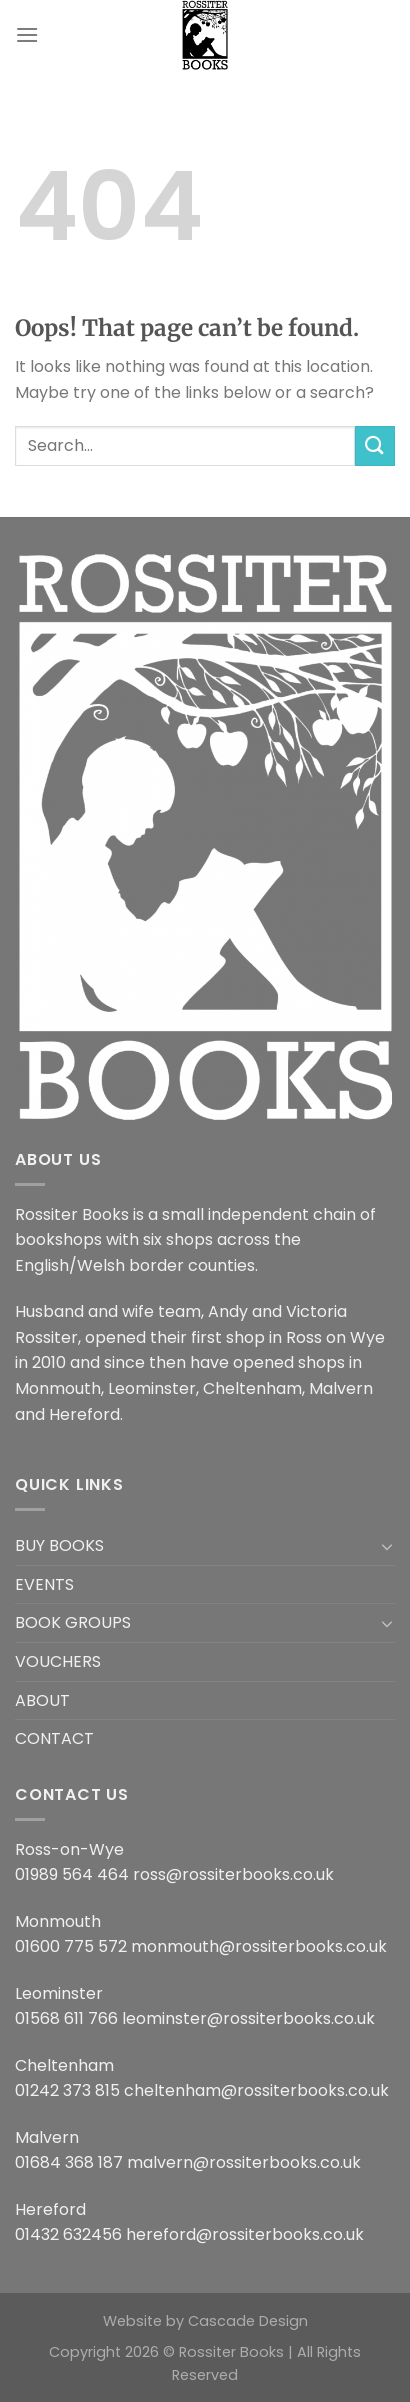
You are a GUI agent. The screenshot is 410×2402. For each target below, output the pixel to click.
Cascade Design (248, 2321)
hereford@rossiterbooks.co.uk (245, 2234)
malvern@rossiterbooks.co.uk (244, 2162)
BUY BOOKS (59, 1545)
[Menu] (27, 34)
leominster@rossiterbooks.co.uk (248, 2018)
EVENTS (44, 1584)
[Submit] (375, 445)
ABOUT (42, 1700)
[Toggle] (387, 1546)
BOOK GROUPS (73, 1622)
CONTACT (54, 1738)
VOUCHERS (58, 1661)
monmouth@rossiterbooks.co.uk (259, 1946)
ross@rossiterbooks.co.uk (233, 1874)
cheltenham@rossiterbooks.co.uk (256, 2090)
